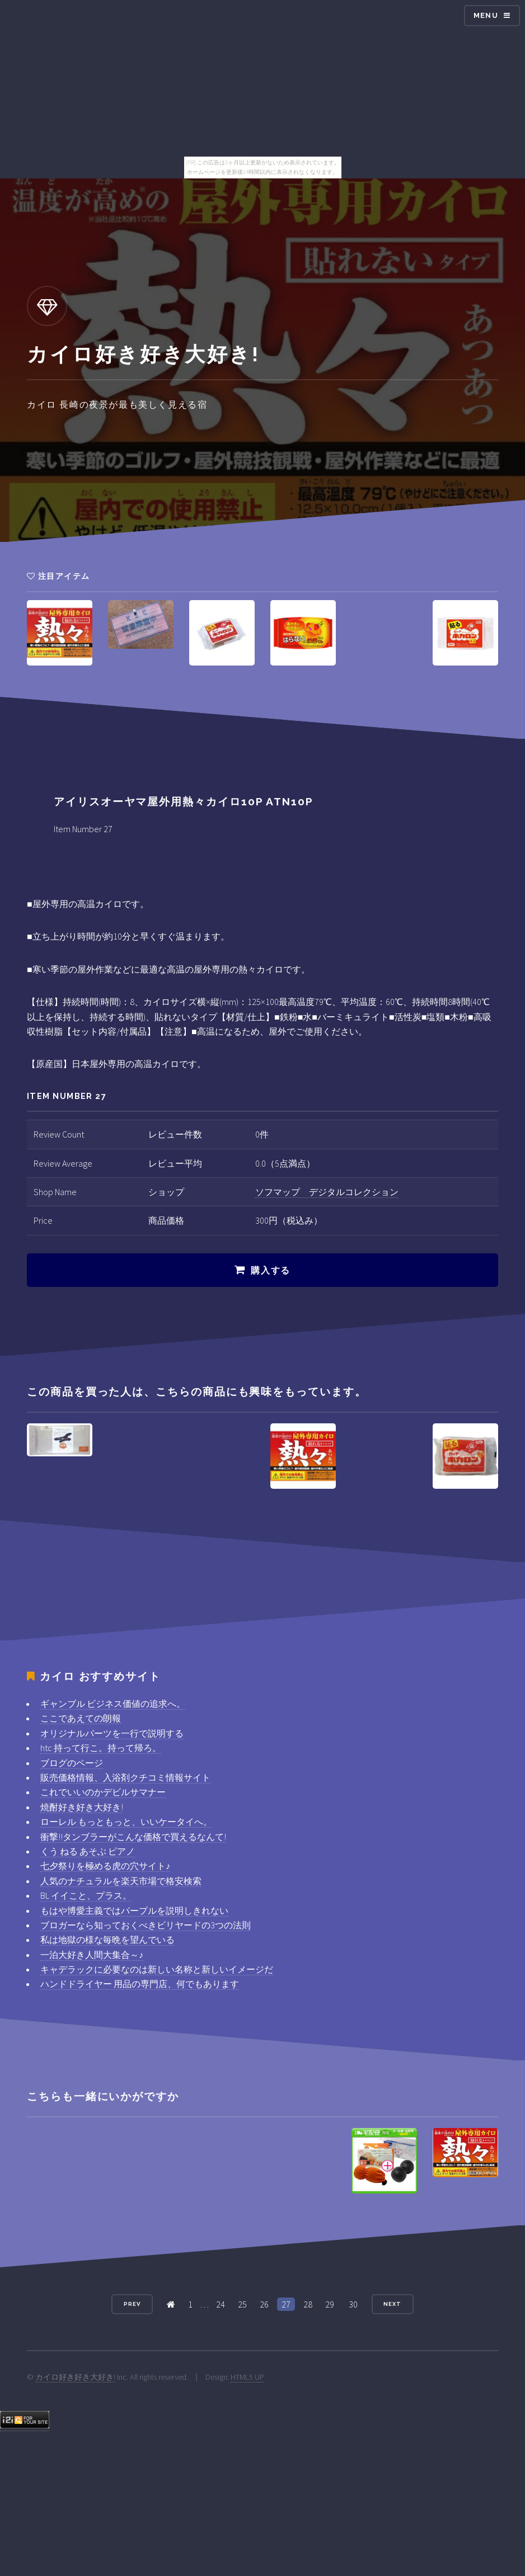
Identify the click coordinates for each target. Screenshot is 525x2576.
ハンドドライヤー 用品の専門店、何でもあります (139, 1983)
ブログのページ (71, 1762)
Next (392, 2304)
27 (286, 2304)
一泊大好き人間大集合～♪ (91, 1954)
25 (242, 2304)
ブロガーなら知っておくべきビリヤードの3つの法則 (145, 1925)
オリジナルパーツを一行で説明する (112, 1733)
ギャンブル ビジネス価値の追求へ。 (112, 1703)
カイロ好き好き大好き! (75, 2377)
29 (329, 2304)
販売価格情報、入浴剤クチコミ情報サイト (125, 1777)
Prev (132, 2304)
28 (307, 2304)
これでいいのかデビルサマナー (103, 1791)
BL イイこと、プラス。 (86, 1895)
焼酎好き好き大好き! (81, 1807)
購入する (270, 1270)
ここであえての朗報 (80, 1718)
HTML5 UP (247, 2377)
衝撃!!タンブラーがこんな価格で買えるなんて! (133, 1836)
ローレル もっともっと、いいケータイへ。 (126, 1821)
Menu (486, 15)
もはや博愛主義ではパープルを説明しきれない (134, 1910)
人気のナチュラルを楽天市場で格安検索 (120, 1880)
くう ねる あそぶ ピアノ (87, 1851)
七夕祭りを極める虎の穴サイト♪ (105, 1865)
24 (220, 2304)
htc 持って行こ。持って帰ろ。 (100, 1747)
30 (353, 2304)
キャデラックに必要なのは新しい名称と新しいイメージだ (156, 1969)
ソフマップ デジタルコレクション (327, 1191)
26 (264, 2304)
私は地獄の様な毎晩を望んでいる (107, 1939)
